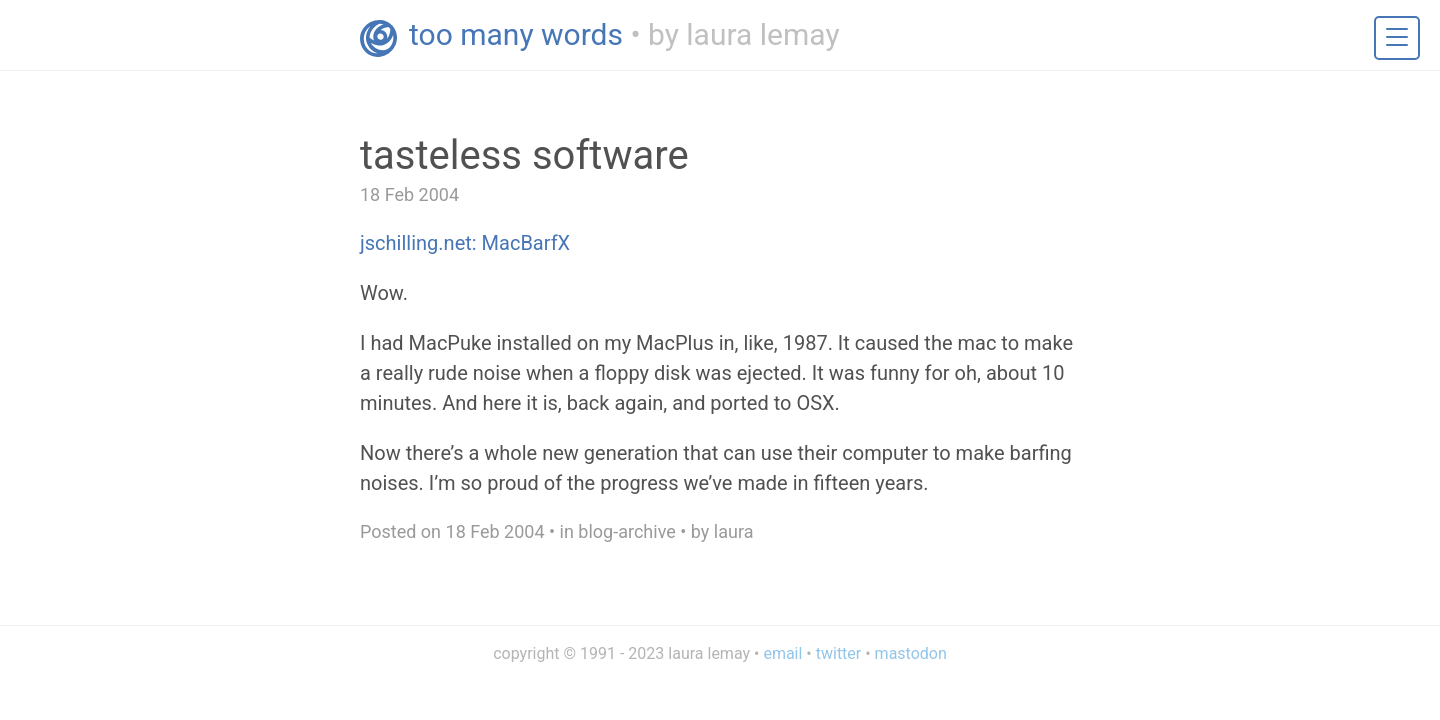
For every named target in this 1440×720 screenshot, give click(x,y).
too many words (516, 34)
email (782, 653)
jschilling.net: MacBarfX (465, 243)
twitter (839, 653)
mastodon (911, 653)
